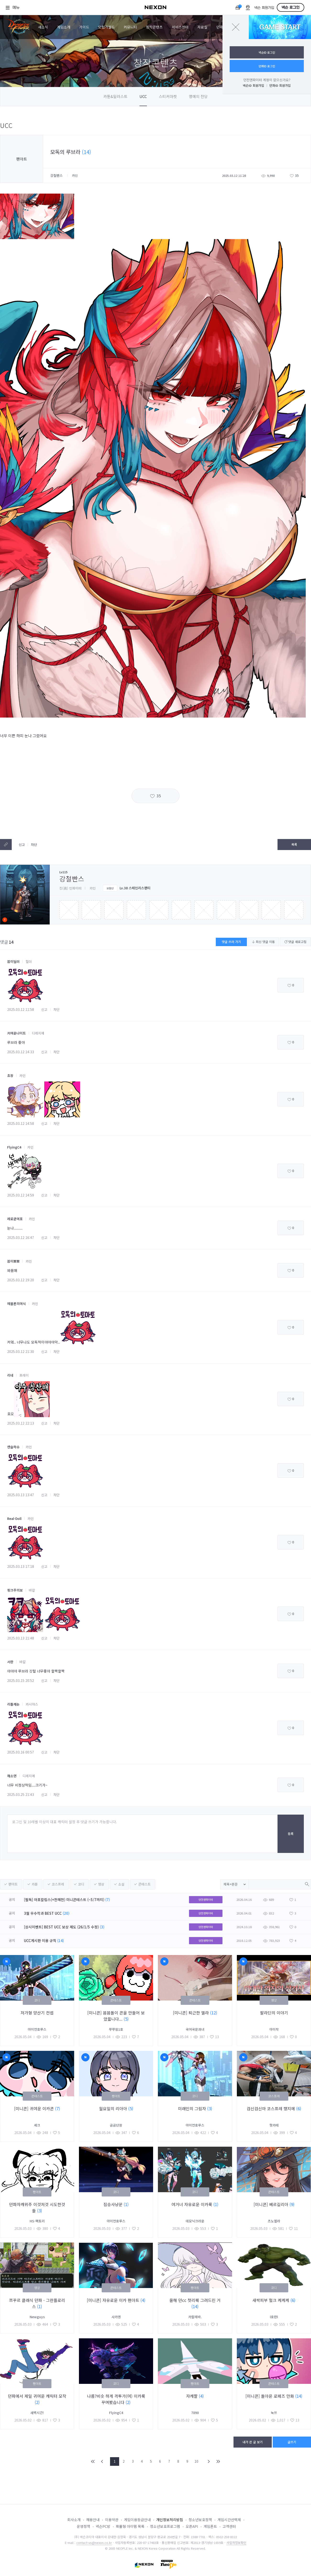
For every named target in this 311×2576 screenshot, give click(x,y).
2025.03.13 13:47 (20, 1494)
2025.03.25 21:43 (20, 1794)
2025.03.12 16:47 (20, 1237)
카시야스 (32, 1704)
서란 (10, 1661)
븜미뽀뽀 (13, 1261)
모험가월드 (106, 26)
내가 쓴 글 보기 (253, 2442)
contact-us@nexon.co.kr (94, 2542)
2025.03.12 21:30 (20, 1351)
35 (158, 796)
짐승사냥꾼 (113, 2204)
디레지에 (38, 1033)
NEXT (208, 2461)
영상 (101, 1884)
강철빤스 (57, 175)
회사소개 (74, 2519)
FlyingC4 (14, 1147)
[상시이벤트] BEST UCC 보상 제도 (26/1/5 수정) (61, 1926)
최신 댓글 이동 (263, 941)
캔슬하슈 (13, 1446)
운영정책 (83, 2526)
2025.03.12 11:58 (20, 1009)
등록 (291, 1833)
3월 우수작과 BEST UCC (43, 1913)
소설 (121, 1884)
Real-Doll (14, 1518)
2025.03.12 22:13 (20, 1423)
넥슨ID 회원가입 (253, 85)
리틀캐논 (13, 1704)
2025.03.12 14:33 (20, 1051)
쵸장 (10, 1075)
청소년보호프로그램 (165, 2526)
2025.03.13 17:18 (20, 1566)
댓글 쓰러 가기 (231, 941)
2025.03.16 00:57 (20, 1752)
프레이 (24, 1375)
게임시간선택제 (229, 2519)
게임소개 (63, 26)
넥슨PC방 (103, 2526)
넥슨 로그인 (291, 7)
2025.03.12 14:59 (20, 1195)
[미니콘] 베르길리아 (271, 2204)
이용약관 (111, 2519)
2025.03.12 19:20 (20, 1279)
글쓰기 (292, 2442)
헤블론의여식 (16, 1303)
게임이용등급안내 (137, 2519)
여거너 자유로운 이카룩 (192, 2204)
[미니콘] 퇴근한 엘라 (191, 2013)
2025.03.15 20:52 (20, 1680)
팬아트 (13, 1884)
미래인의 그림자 (192, 2108)
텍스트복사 (6, 844)
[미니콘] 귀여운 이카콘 (34, 2108)
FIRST (93, 2461)
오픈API (192, 2526)
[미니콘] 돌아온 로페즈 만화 (270, 2396)
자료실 (202, 26)
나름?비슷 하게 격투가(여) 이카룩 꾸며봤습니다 (116, 2399)
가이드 (84, 26)
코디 (81, 1884)
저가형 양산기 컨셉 (37, 2013)
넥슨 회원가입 (264, 8)
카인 (22, 1075)
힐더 (29, 961)
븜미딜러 (13, 961)
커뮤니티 (130, 26)
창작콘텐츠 (154, 26)
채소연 (12, 1775)
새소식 (43, 26)
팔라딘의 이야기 (274, 2013)
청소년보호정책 (200, 2519)
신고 (22, 844)
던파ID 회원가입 (280, 85)
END (217, 2461)
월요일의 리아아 (113, 2108)
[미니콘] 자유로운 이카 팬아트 (113, 2300)
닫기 (235, 27)
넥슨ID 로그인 (267, 52)
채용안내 (93, 2519)
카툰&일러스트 (115, 96)
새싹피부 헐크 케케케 (271, 2300)
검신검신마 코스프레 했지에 (271, 2108)
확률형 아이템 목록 (130, 2526)
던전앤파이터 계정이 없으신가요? (266, 79)
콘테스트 (144, 1884)
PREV (102, 2461)
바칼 (32, 1590)
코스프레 (58, 1884)
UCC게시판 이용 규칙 (40, 1940)
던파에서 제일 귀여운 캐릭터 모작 (37, 2396)
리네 (10, 1375)
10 (196, 2461)
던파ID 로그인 (267, 66)
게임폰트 (210, 2526)
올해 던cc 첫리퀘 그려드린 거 (195, 2300)
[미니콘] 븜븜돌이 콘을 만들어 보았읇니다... (116, 2016)
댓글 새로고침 (295, 941)
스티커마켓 (168, 96)
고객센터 (229, 2526)
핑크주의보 (15, 1590)
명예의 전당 (198, 96)
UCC (143, 96)
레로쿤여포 (15, 1218)
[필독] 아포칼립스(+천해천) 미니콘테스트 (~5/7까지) (64, 1899)
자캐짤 (192, 2396)
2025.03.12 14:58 (20, 1123)
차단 (34, 844)
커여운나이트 (16, 1033)
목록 (294, 844)
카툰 (35, 1884)
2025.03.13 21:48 (20, 1638)
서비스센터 (180, 26)
